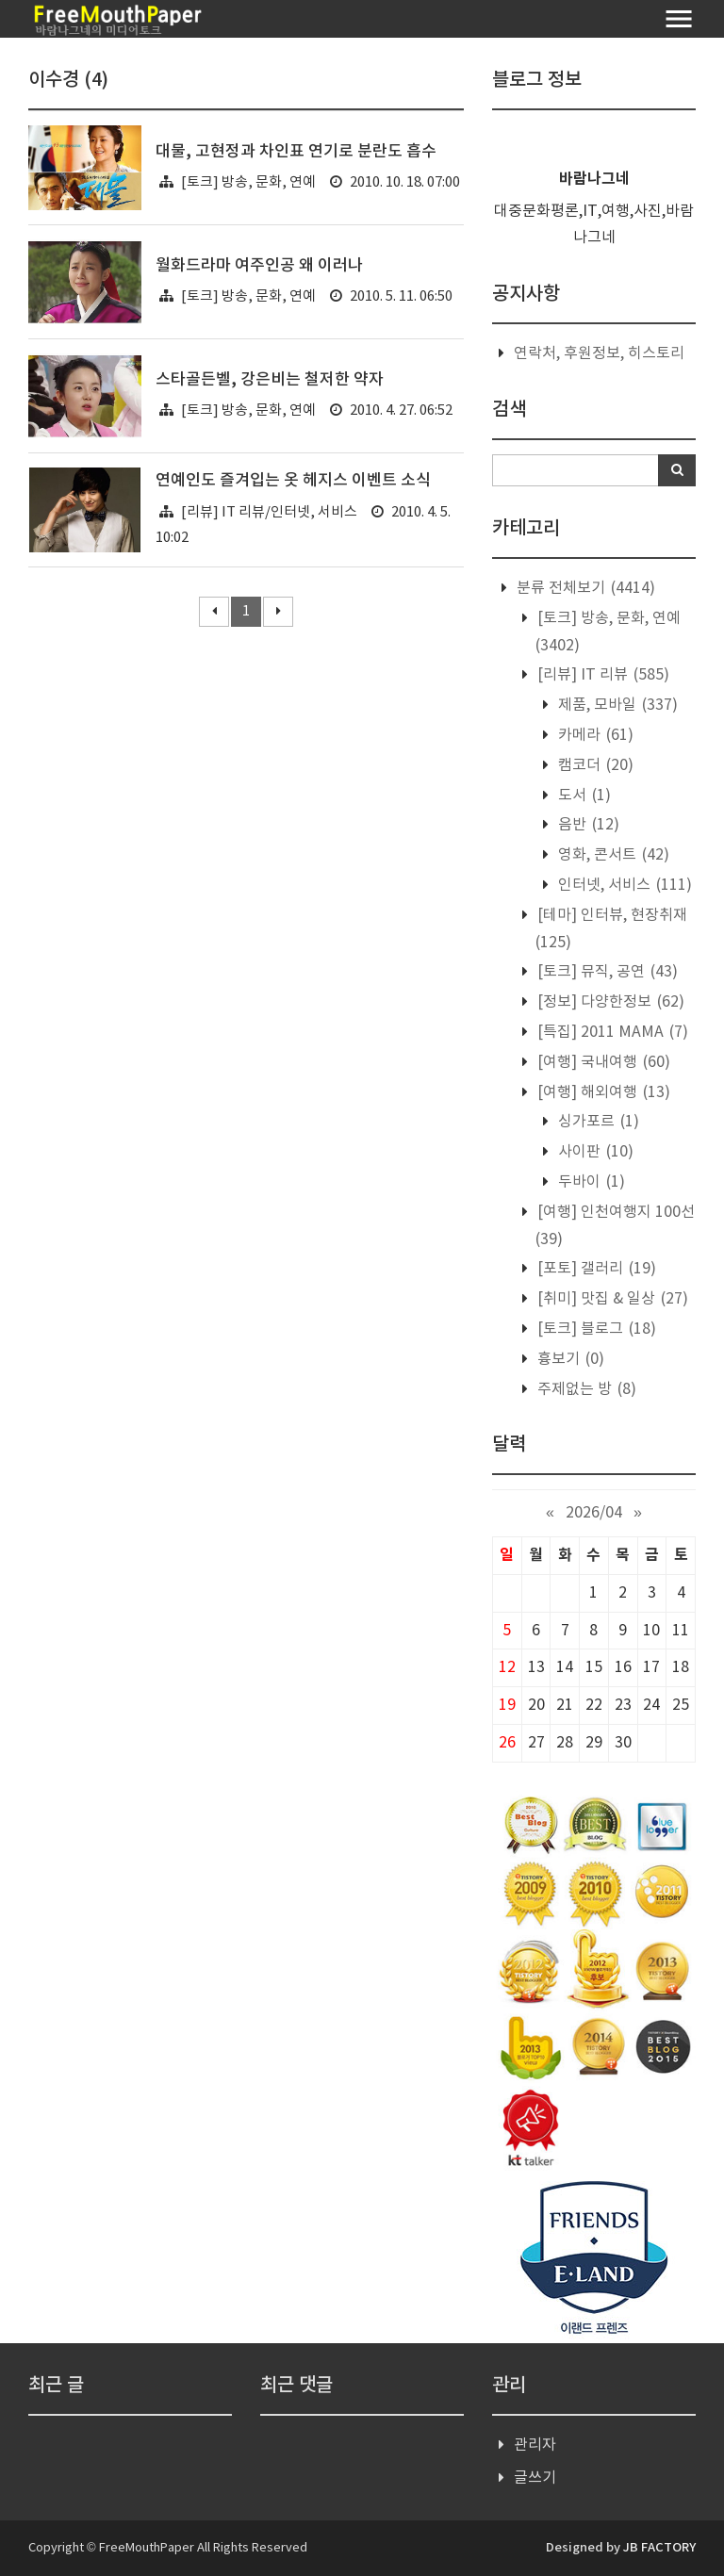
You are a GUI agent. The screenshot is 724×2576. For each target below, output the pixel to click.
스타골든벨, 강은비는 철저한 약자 (270, 379)
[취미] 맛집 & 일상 (611, 1298)
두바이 (589, 1181)
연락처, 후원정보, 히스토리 (599, 353)
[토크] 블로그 (595, 1329)
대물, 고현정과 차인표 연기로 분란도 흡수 (296, 151)
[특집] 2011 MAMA (611, 1032)
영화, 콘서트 (611, 854)
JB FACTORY (659, 2547)
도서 (582, 795)
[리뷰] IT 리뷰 (601, 674)
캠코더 (594, 765)
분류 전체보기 (584, 588)
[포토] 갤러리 (595, 1268)
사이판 (594, 1151)
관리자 (535, 2445)
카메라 (594, 735)
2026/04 (594, 1512)
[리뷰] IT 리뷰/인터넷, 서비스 (269, 512)
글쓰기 (535, 2477)
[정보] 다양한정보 (609, 1001)
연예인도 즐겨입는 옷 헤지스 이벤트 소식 (293, 480)
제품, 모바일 (616, 705)
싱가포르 (596, 1121)
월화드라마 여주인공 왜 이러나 (259, 265)
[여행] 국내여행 (602, 1062)
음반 (586, 824)
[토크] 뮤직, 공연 (606, 971)
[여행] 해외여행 (602, 1092)
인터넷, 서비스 (623, 885)
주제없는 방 (585, 1389)
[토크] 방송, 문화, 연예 (248, 182)
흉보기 (569, 1359)
